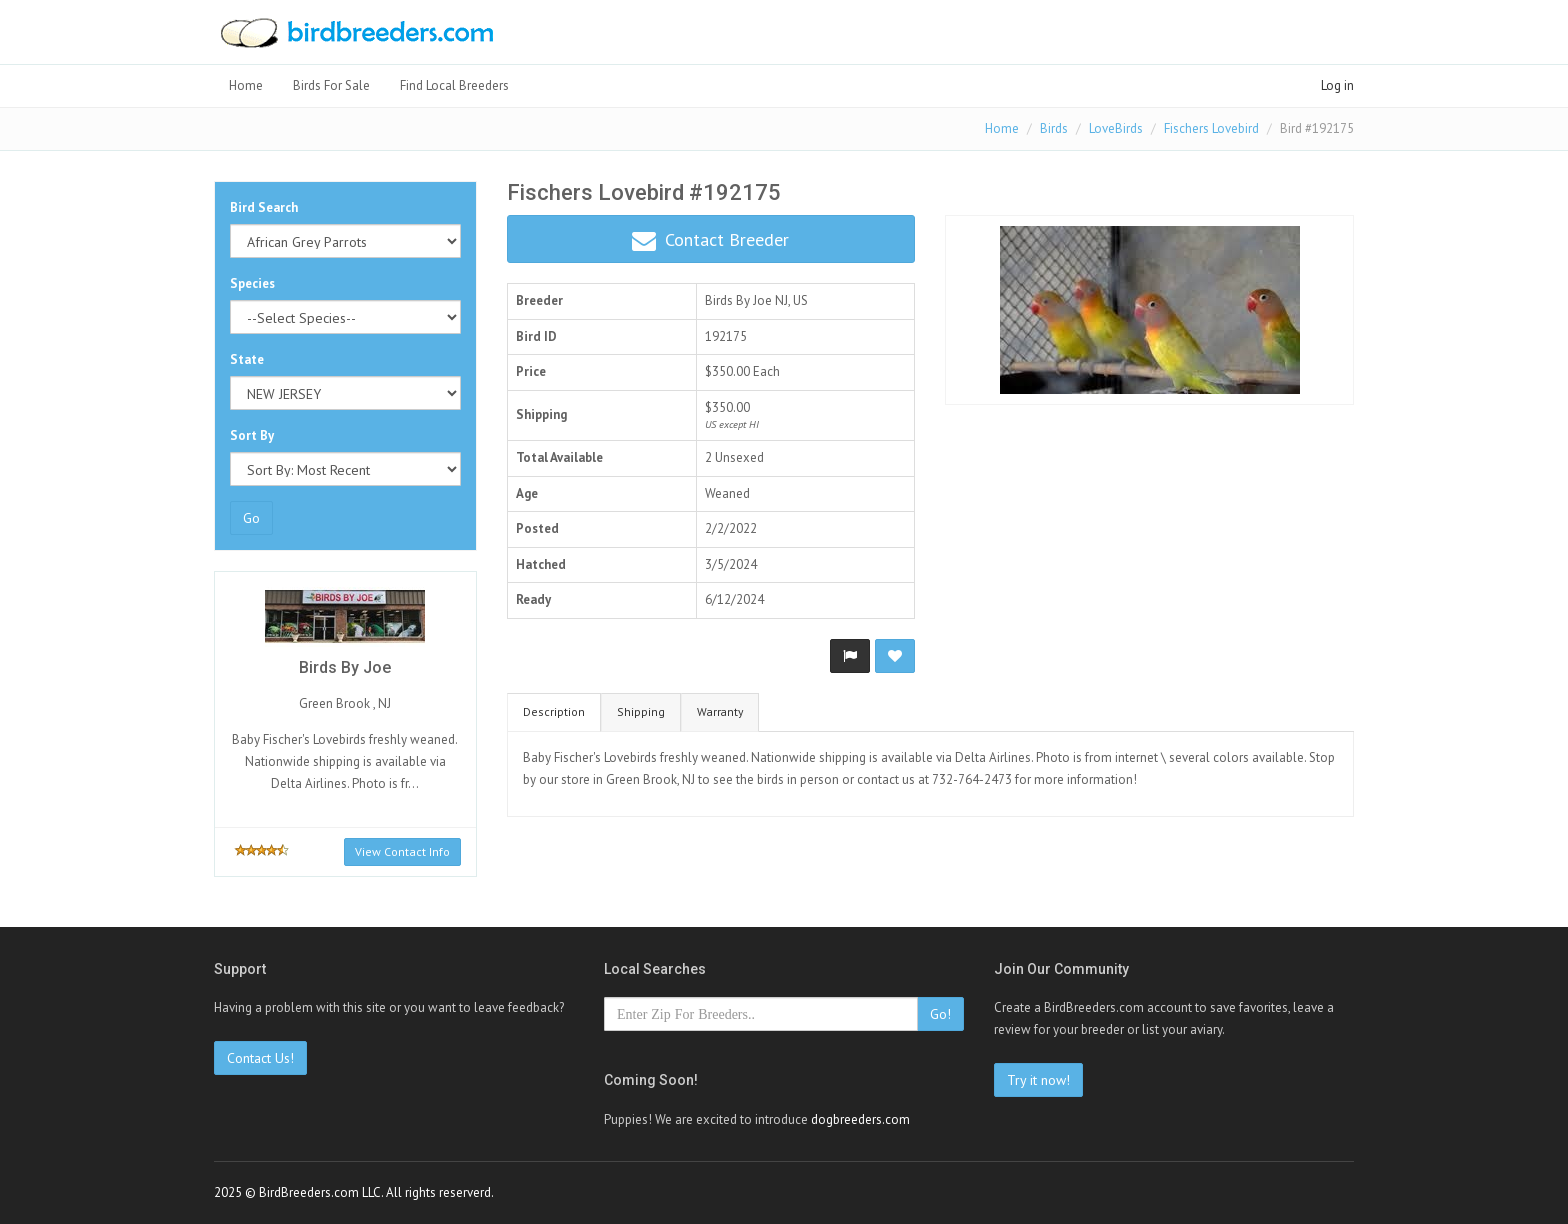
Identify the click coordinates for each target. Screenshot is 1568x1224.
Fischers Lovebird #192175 (644, 192)
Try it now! (1038, 1080)
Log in (1337, 85)
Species (252, 283)
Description (554, 711)
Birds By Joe (738, 300)
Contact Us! (260, 1058)
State (247, 359)
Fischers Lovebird (1211, 128)
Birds (1054, 128)
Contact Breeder (710, 240)
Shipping (641, 711)
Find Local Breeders (454, 85)
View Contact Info (402, 851)
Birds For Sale (331, 85)
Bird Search (264, 207)
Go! (940, 1014)
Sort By (252, 435)
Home (246, 85)
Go (251, 518)
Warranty (720, 711)
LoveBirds (1116, 128)
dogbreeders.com (860, 1119)
